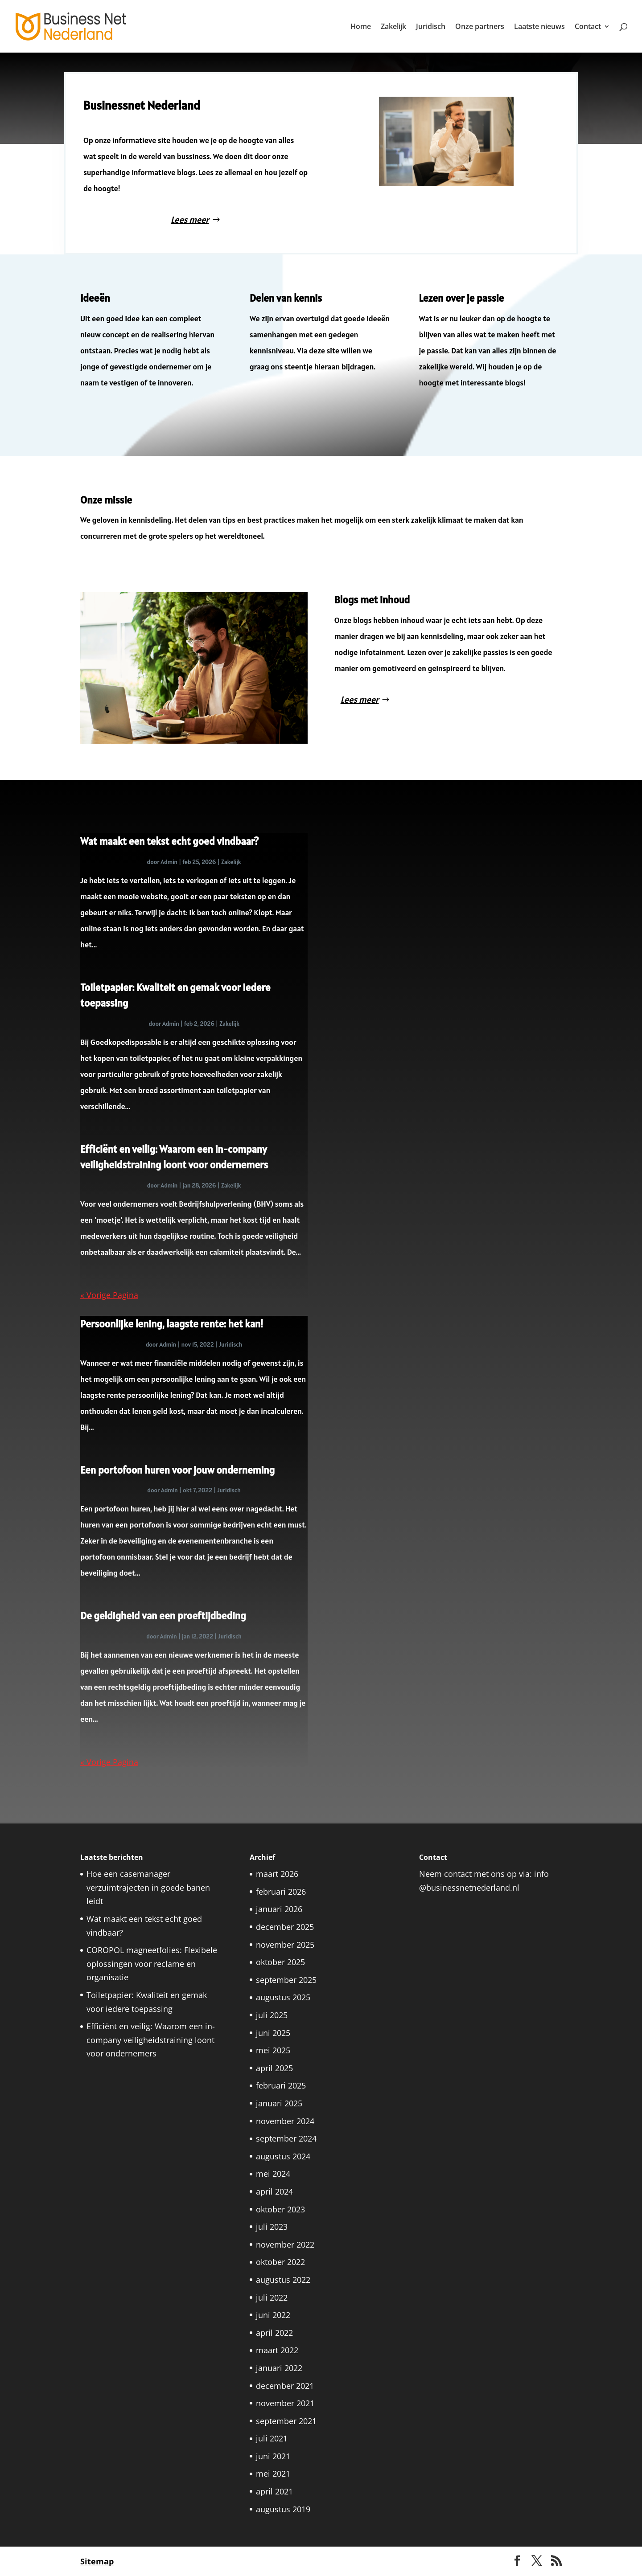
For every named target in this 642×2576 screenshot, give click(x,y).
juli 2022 (272, 2297)
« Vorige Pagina (109, 1295)
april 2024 (274, 2191)
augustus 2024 (283, 2156)
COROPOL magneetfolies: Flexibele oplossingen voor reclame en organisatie (151, 1963)
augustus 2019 (283, 2509)
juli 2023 (272, 2226)
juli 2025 (272, 2015)
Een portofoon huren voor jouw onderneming (177, 1469)
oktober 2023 (280, 2209)
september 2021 (286, 2421)
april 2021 (274, 2491)
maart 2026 (277, 1873)
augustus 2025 (283, 1997)
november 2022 (285, 2244)
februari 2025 (281, 2085)
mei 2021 (273, 2473)
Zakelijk (393, 27)
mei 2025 (273, 2050)
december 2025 (285, 1926)
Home (360, 27)
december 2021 (285, 2385)
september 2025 (286, 1979)
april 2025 (274, 2068)
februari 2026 (281, 1891)
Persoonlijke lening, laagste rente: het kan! (172, 1323)
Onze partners (479, 27)
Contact (588, 27)
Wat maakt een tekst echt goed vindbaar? (169, 841)
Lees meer (195, 217)
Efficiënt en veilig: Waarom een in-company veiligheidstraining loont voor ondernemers (150, 2040)
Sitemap (97, 2561)
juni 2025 (273, 2032)
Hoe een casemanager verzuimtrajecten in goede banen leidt (148, 1887)
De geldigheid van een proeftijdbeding (163, 1615)
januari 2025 (279, 2103)
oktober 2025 (280, 1962)
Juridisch (430, 27)
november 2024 (285, 2121)
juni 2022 (273, 2315)
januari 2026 (279, 1909)
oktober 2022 (280, 2262)
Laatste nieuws (539, 27)
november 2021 (285, 2403)
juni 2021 (273, 2456)
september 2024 (286, 2138)
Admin (168, 862)
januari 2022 (279, 2368)
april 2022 (274, 2332)
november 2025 (285, 1944)
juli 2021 (272, 2438)
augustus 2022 (283, 2279)
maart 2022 (277, 2350)
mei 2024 (273, 2173)
